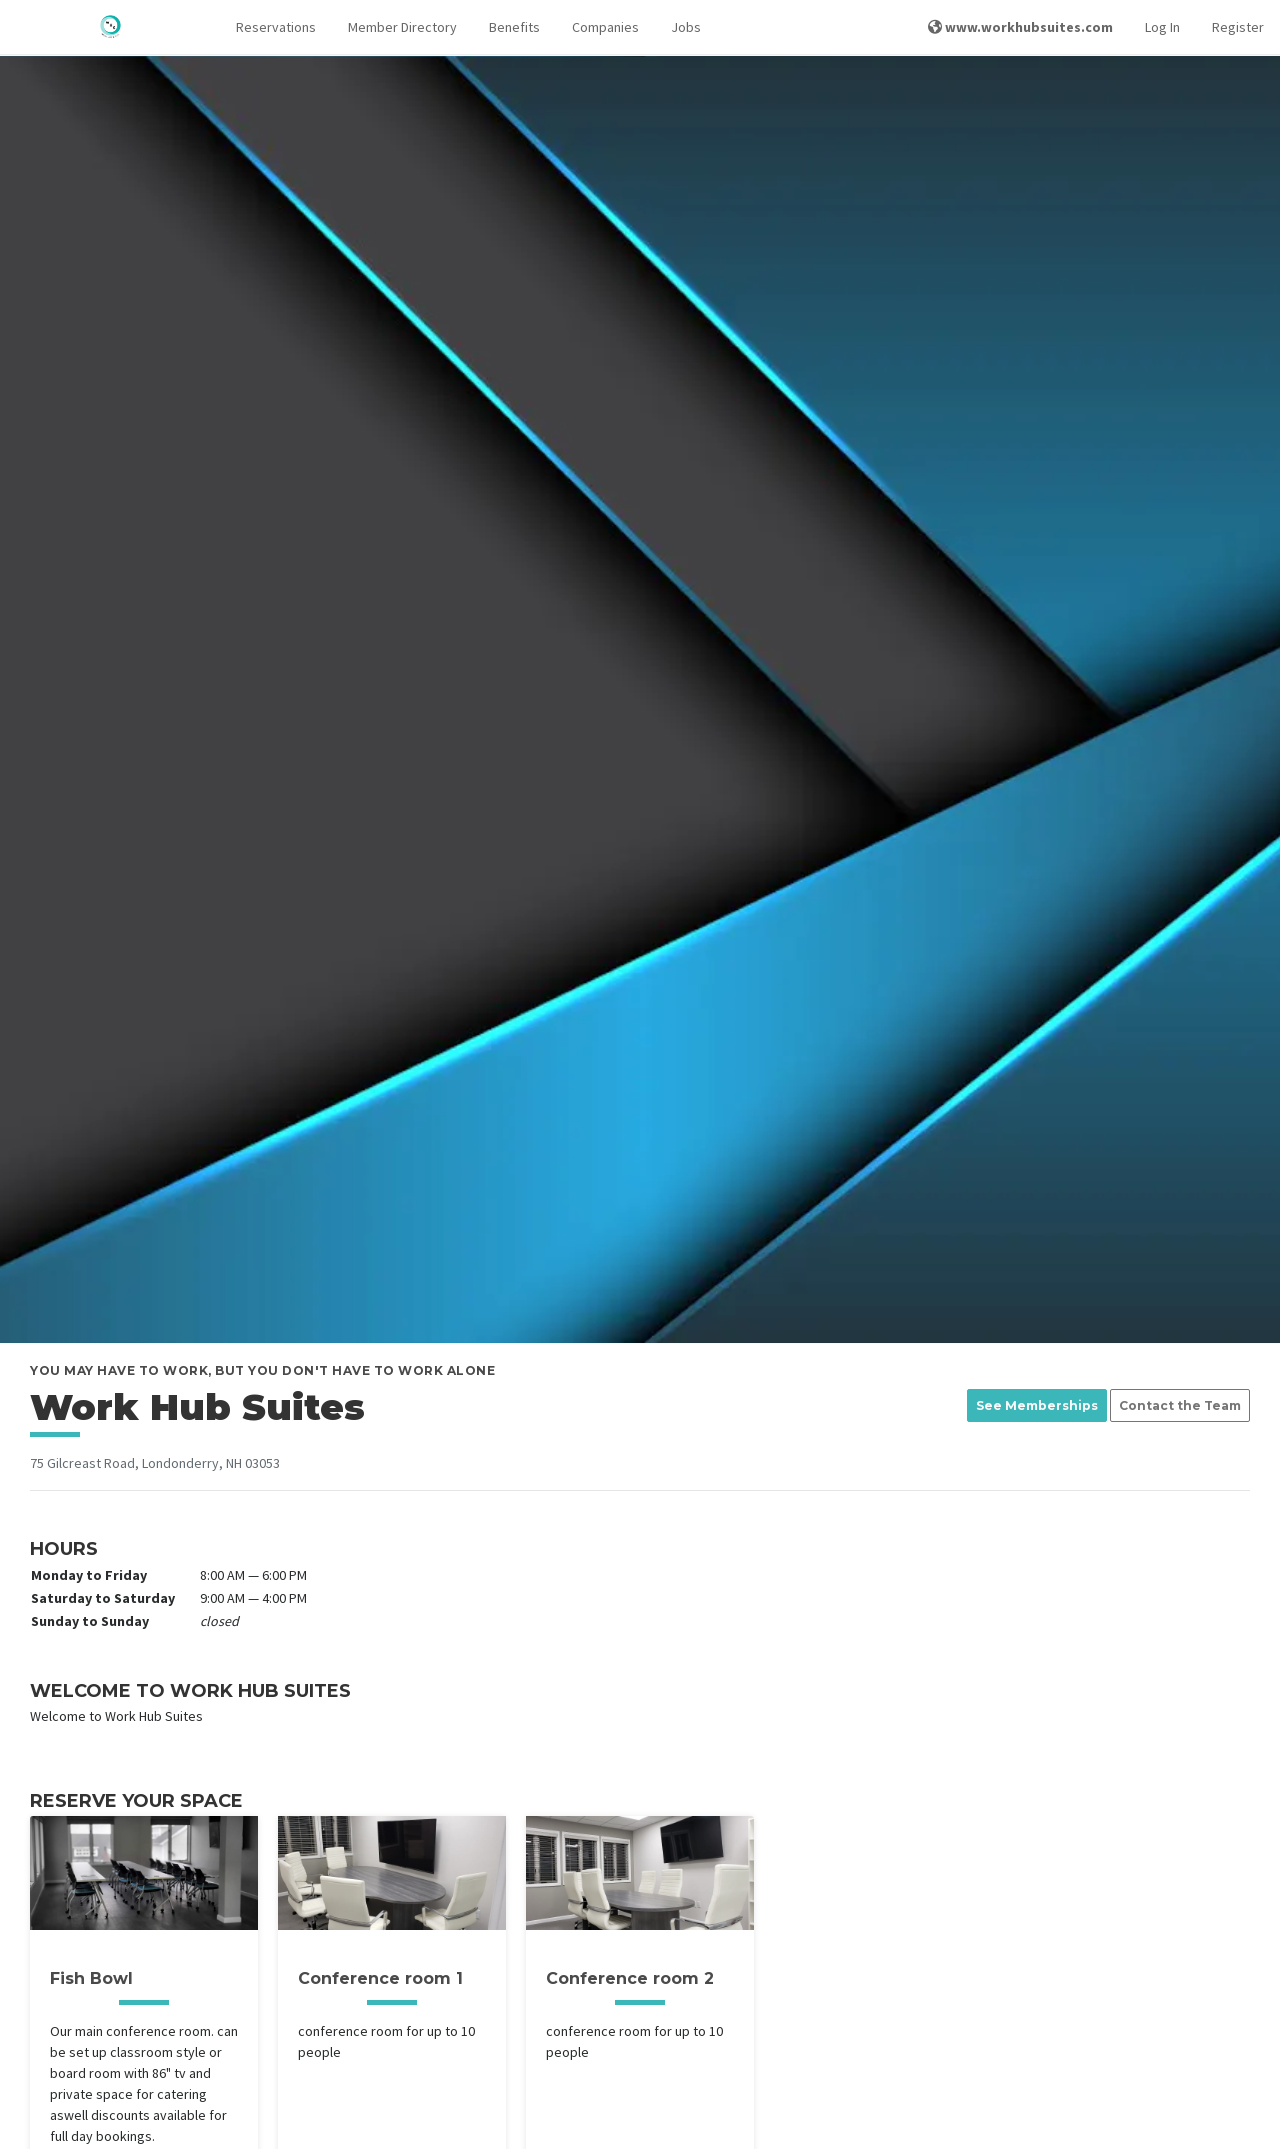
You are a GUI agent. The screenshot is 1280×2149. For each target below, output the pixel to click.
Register (1238, 27)
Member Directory (402, 27)
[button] (276, 27)
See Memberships (1037, 1405)
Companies (605, 27)
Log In (1162, 27)
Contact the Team (1180, 1405)
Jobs (686, 27)
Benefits (514, 27)
